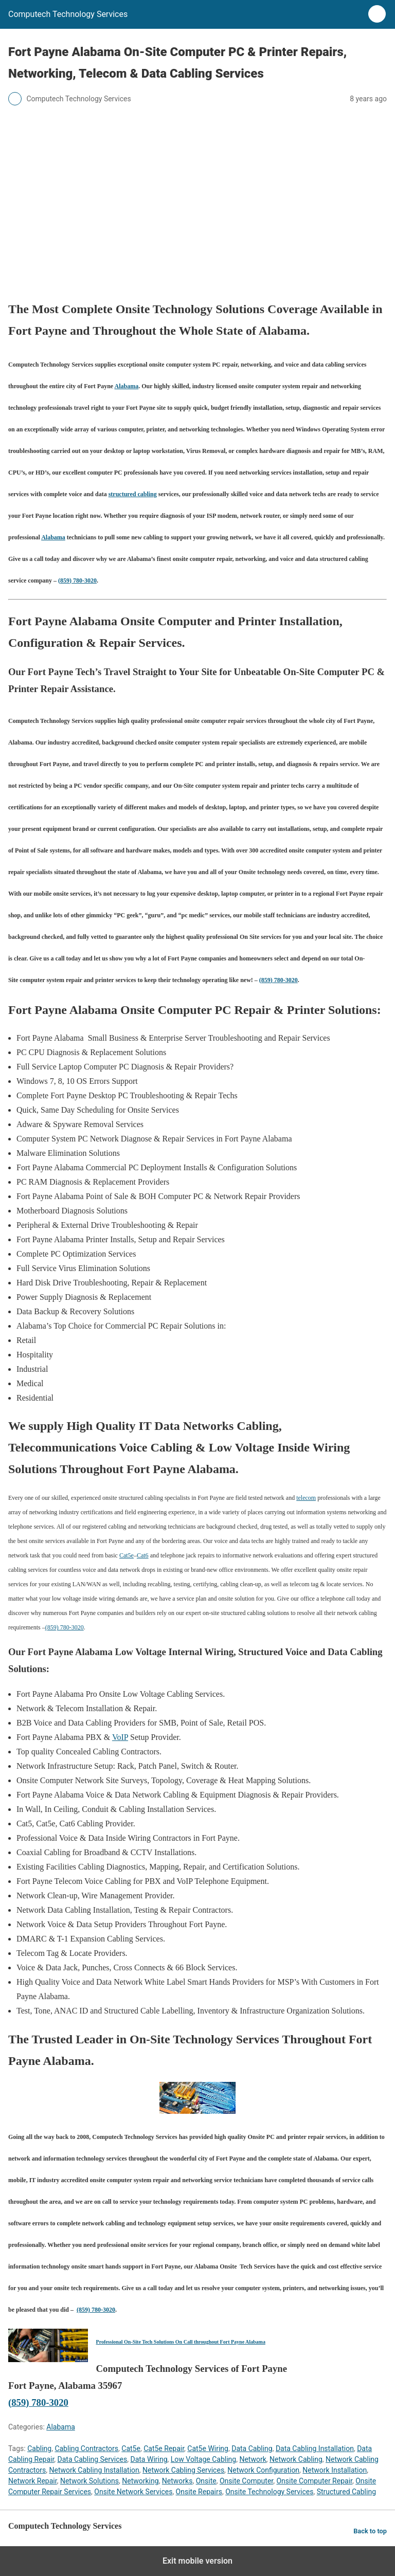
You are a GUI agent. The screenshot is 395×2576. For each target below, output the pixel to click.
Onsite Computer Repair (314, 2481)
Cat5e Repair (163, 2448)
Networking (140, 2481)
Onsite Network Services (133, 2492)
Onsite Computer (246, 2481)
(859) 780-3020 (77, 580)
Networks (177, 2481)
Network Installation (334, 2470)
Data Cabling (251, 2448)
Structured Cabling (346, 2492)
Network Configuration (263, 2470)
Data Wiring (148, 2459)
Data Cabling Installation (315, 2448)
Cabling (39, 2448)
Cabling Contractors (86, 2448)
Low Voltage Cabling (203, 2459)
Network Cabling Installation (94, 2470)
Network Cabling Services (183, 2470)
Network (252, 2459)
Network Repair (32, 2481)
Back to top (370, 2531)
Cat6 (143, 1555)
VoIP (120, 1737)
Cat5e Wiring (207, 2448)
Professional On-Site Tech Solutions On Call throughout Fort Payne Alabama (180, 2342)
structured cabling (133, 494)
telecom (306, 1497)
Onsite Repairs (199, 2492)
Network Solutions (89, 2481)
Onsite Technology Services (269, 2492)
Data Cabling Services (93, 2459)
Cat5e (126, 1555)
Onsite (206, 2481)
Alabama (127, 386)
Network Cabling (296, 2459)
